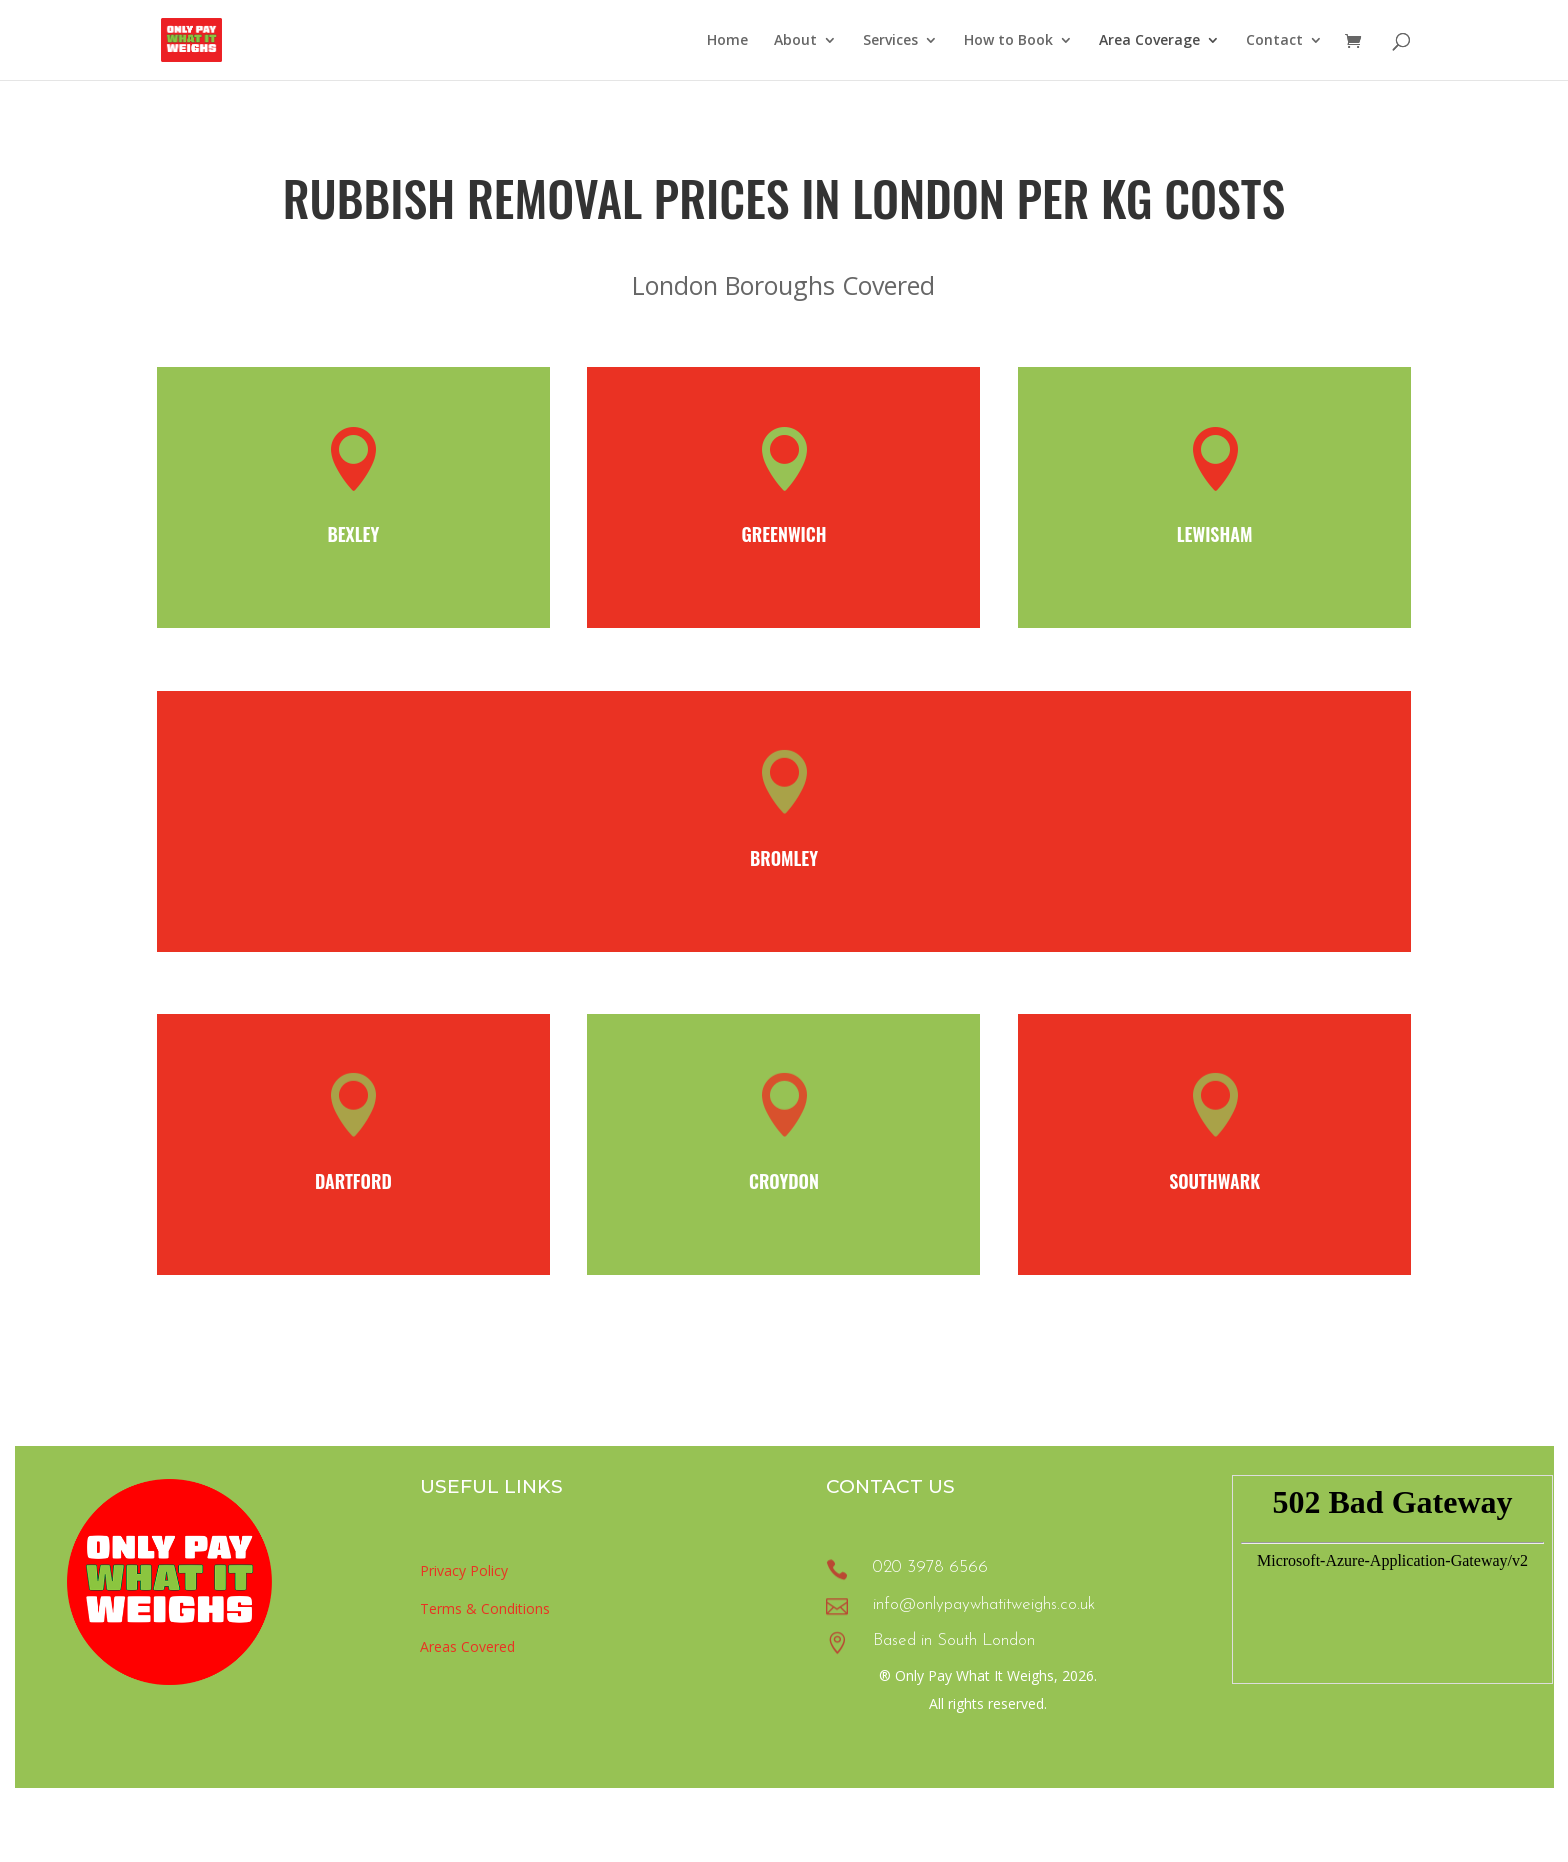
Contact (1274, 41)
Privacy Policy (464, 1570)
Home (727, 41)
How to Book (1008, 41)
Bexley (353, 534)
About (795, 41)
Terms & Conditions (485, 1608)
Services (890, 41)
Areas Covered (467, 1646)
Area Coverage (1149, 41)
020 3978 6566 (930, 1567)
